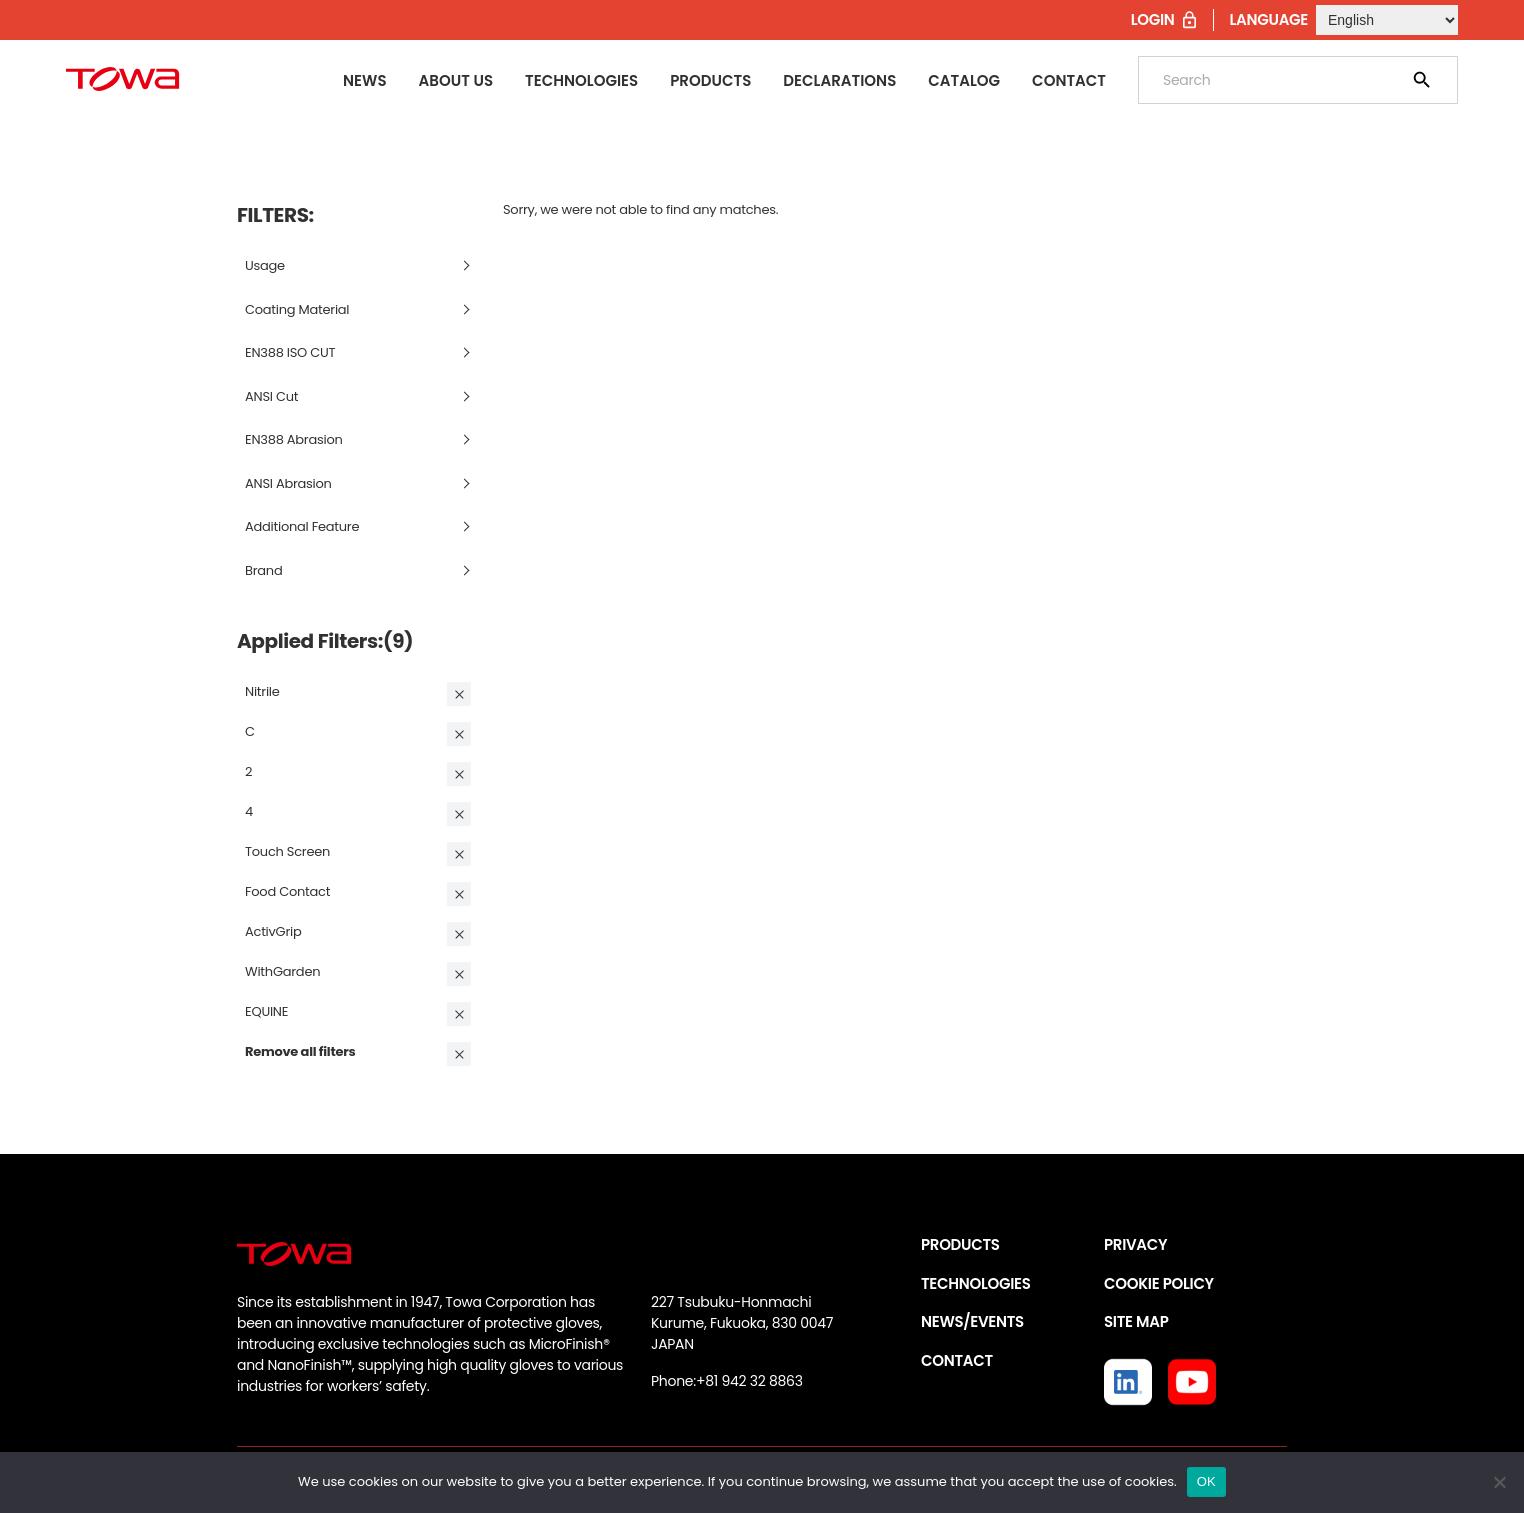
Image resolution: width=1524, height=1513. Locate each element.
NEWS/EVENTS (972, 1321)
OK (1206, 1481)
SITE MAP (1136, 1321)
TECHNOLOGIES (976, 1283)
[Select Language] (1387, 20)
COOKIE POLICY (1159, 1283)
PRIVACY (1135, 1244)
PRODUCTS (960, 1244)
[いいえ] (1499, 1482)
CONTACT (957, 1360)
